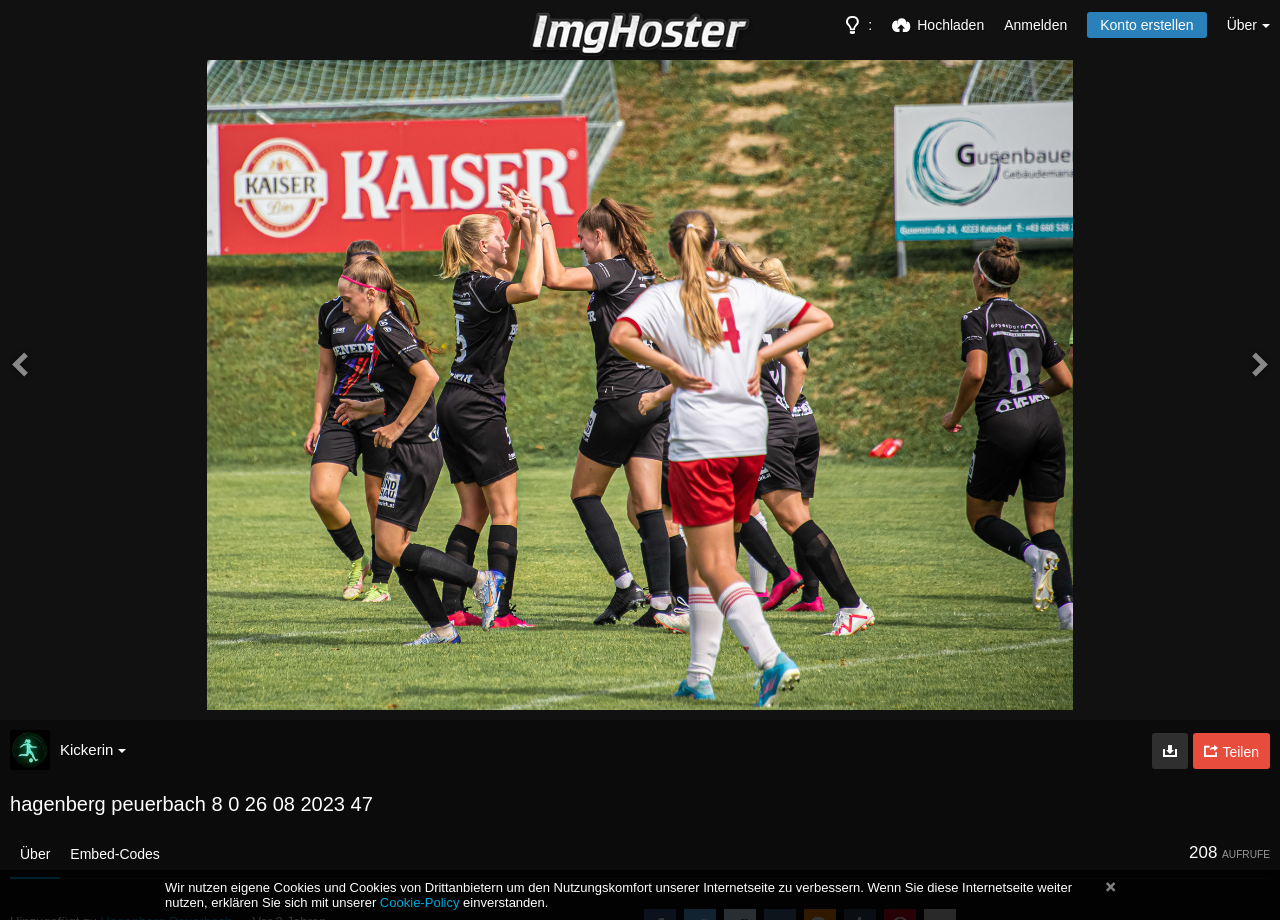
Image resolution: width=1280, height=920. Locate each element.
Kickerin (93, 749)
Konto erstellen (1146, 25)
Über (35, 854)
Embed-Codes (115, 854)
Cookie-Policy (420, 902)
